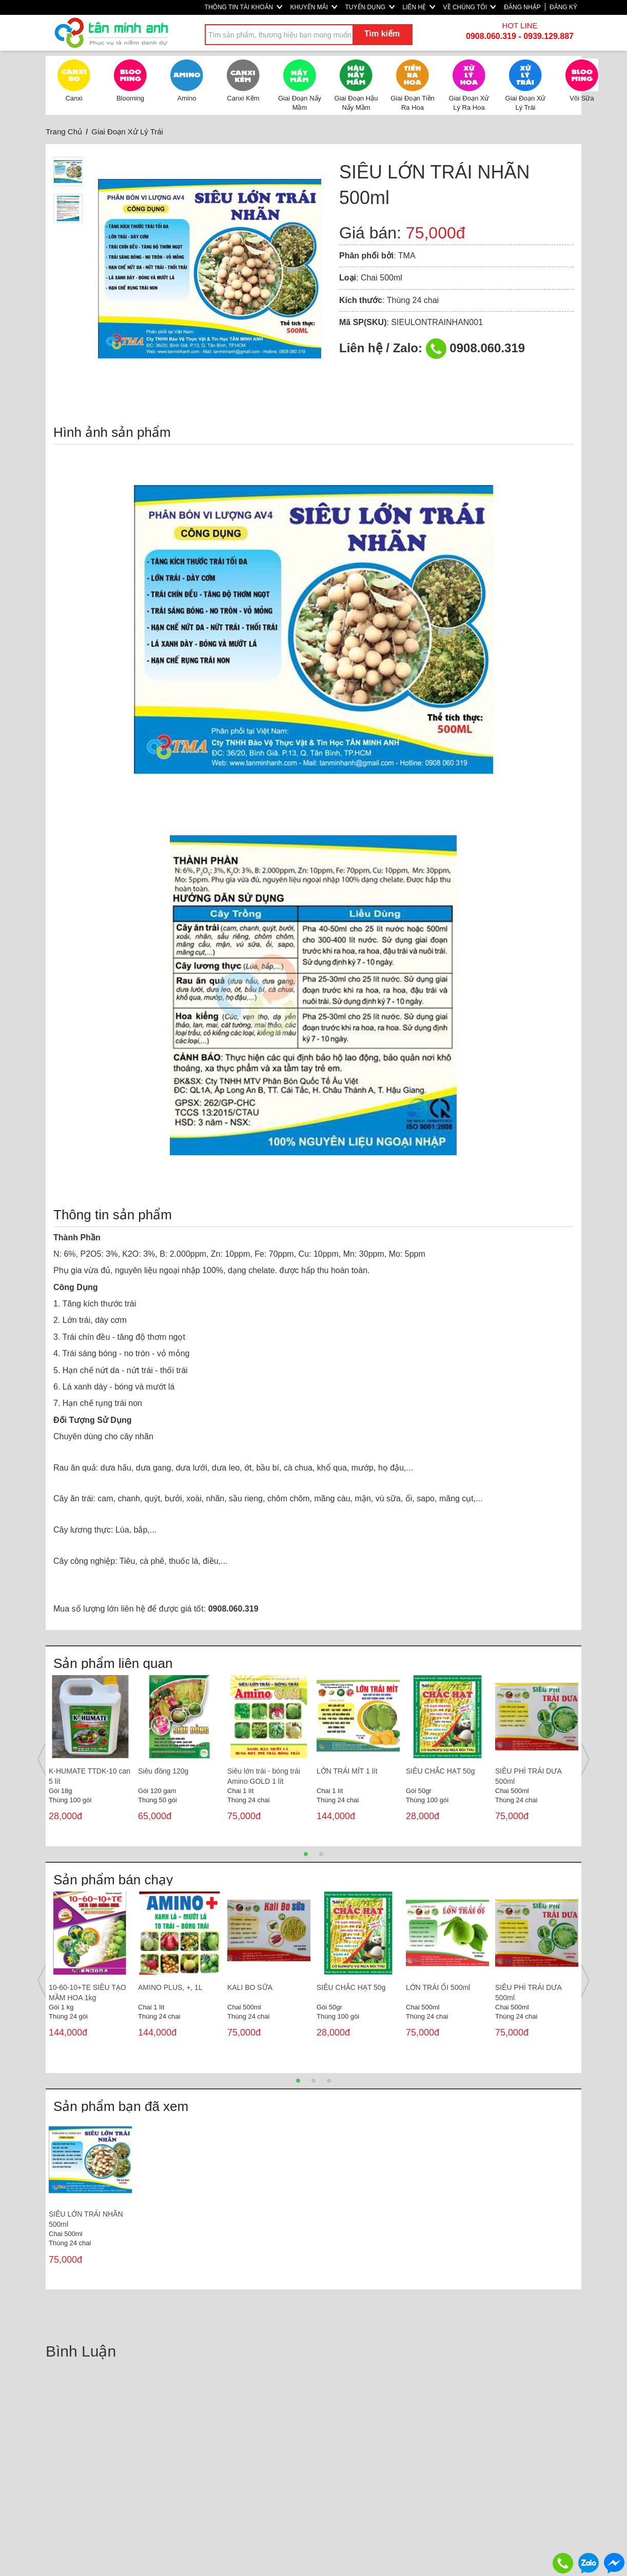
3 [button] (329, 2081)
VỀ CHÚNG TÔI (469, 7)
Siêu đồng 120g (163, 1771)
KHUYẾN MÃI (313, 7)
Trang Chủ (64, 131)
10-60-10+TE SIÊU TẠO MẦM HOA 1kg (87, 1992)
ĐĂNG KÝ (563, 7)
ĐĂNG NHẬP (522, 7)
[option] (90, 1759)
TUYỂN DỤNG (370, 7)
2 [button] (321, 1854)
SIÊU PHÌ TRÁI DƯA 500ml (528, 1776)
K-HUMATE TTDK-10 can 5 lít (89, 1776)
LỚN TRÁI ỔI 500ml (438, 1987)
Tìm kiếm (382, 33)
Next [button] (585, 1759)
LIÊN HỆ (419, 7)
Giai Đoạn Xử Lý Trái (127, 131)
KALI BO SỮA (249, 1987)
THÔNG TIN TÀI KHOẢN (243, 7)
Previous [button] (41, 1759)
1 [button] (306, 1854)
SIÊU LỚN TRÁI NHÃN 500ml (86, 2219)
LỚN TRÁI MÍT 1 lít (347, 1771)
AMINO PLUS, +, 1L (170, 1987)
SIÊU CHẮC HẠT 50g (440, 1771)
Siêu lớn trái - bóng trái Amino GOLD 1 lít (263, 1776)
